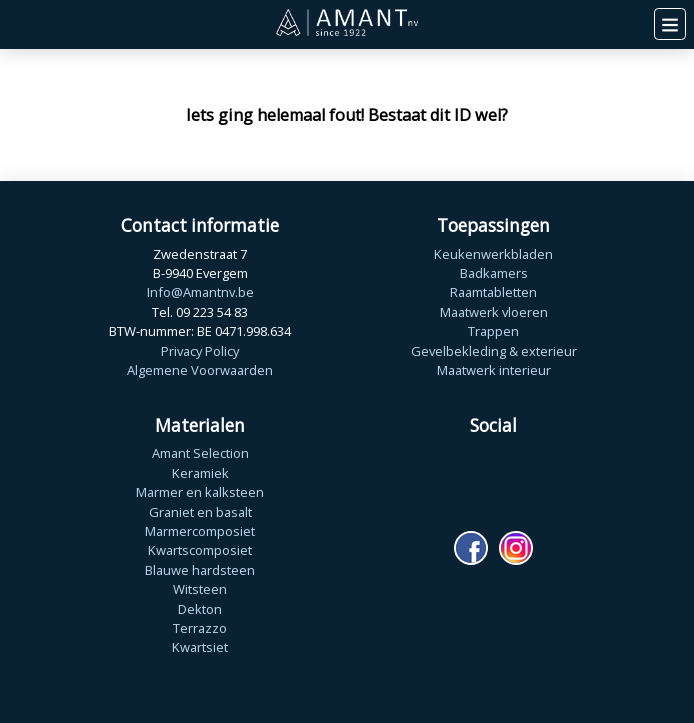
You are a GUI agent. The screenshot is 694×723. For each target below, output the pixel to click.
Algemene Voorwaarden (200, 370)
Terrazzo (200, 628)
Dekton (200, 609)
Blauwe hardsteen (200, 570)
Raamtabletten (493, 292)
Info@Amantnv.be (200, 292)
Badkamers (494, 273)
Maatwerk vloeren (494, 312)
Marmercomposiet (200, 531)
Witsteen (200, 589)
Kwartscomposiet (200, 550)
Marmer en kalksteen (200, 492)
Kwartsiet (200, 647)
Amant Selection (200, 453)
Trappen (493, 331)
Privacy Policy (200, 351)
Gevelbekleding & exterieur (494, 351)
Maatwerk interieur (494, 370)
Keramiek (200, 473)
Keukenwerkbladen (493, 254)
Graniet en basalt (200, 512)
